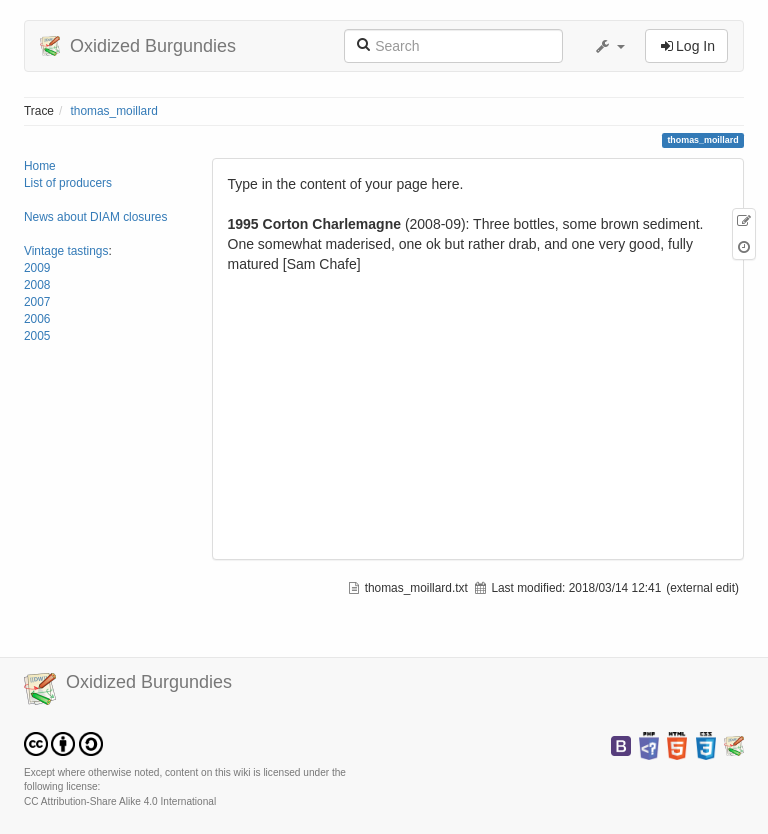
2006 (37, 319)
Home (40, 166)
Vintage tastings (66, 251)
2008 (37, 285)
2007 (37, 302)
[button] (609, 46)
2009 (37, 268)
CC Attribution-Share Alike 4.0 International (120, 801)
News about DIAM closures (95, 217)
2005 (37, 336)
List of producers (68, 183)
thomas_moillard (114, 111)
